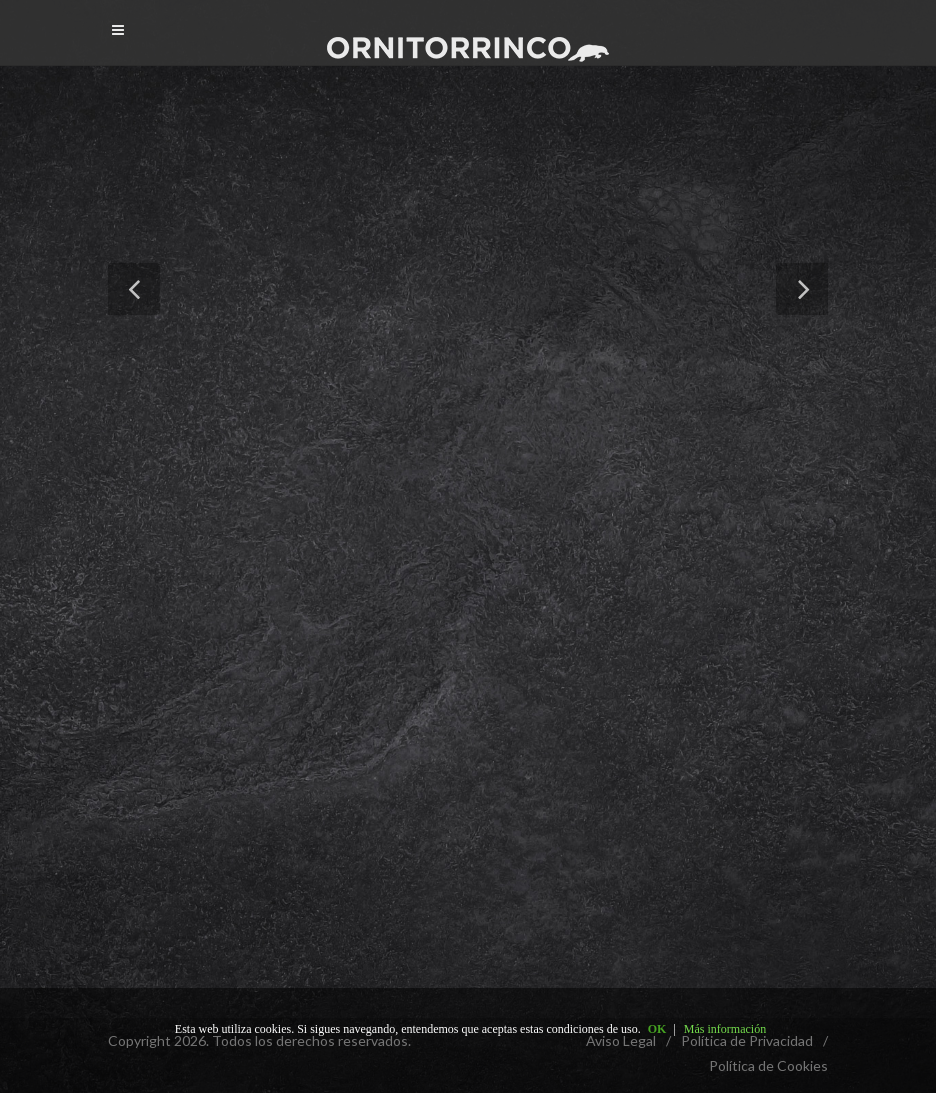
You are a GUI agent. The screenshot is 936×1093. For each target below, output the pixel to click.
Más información (725, 1029)
